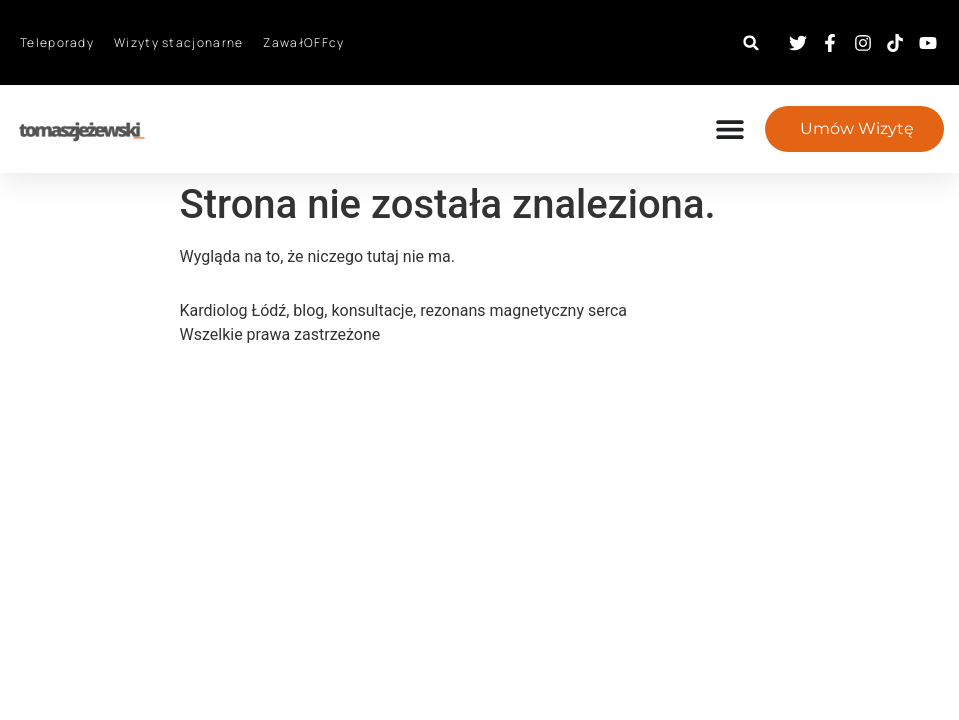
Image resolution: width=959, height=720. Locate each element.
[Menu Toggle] (740, 129)
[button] (751, 42)
